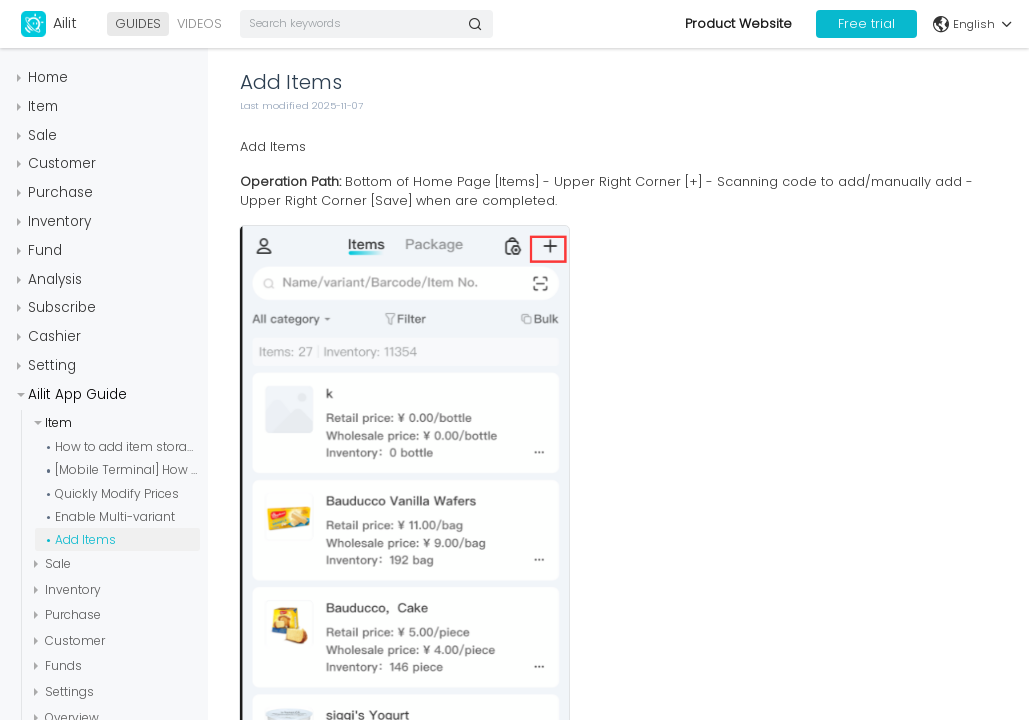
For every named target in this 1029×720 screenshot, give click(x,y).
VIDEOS (199, 23)
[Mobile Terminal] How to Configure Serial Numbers (127, 469)
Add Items (85, 539)
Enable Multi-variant (115, 516)
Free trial (866, 23)
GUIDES (138, 23)
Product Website (738, 23)
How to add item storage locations (127, 446)
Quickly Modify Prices (117, 493)
